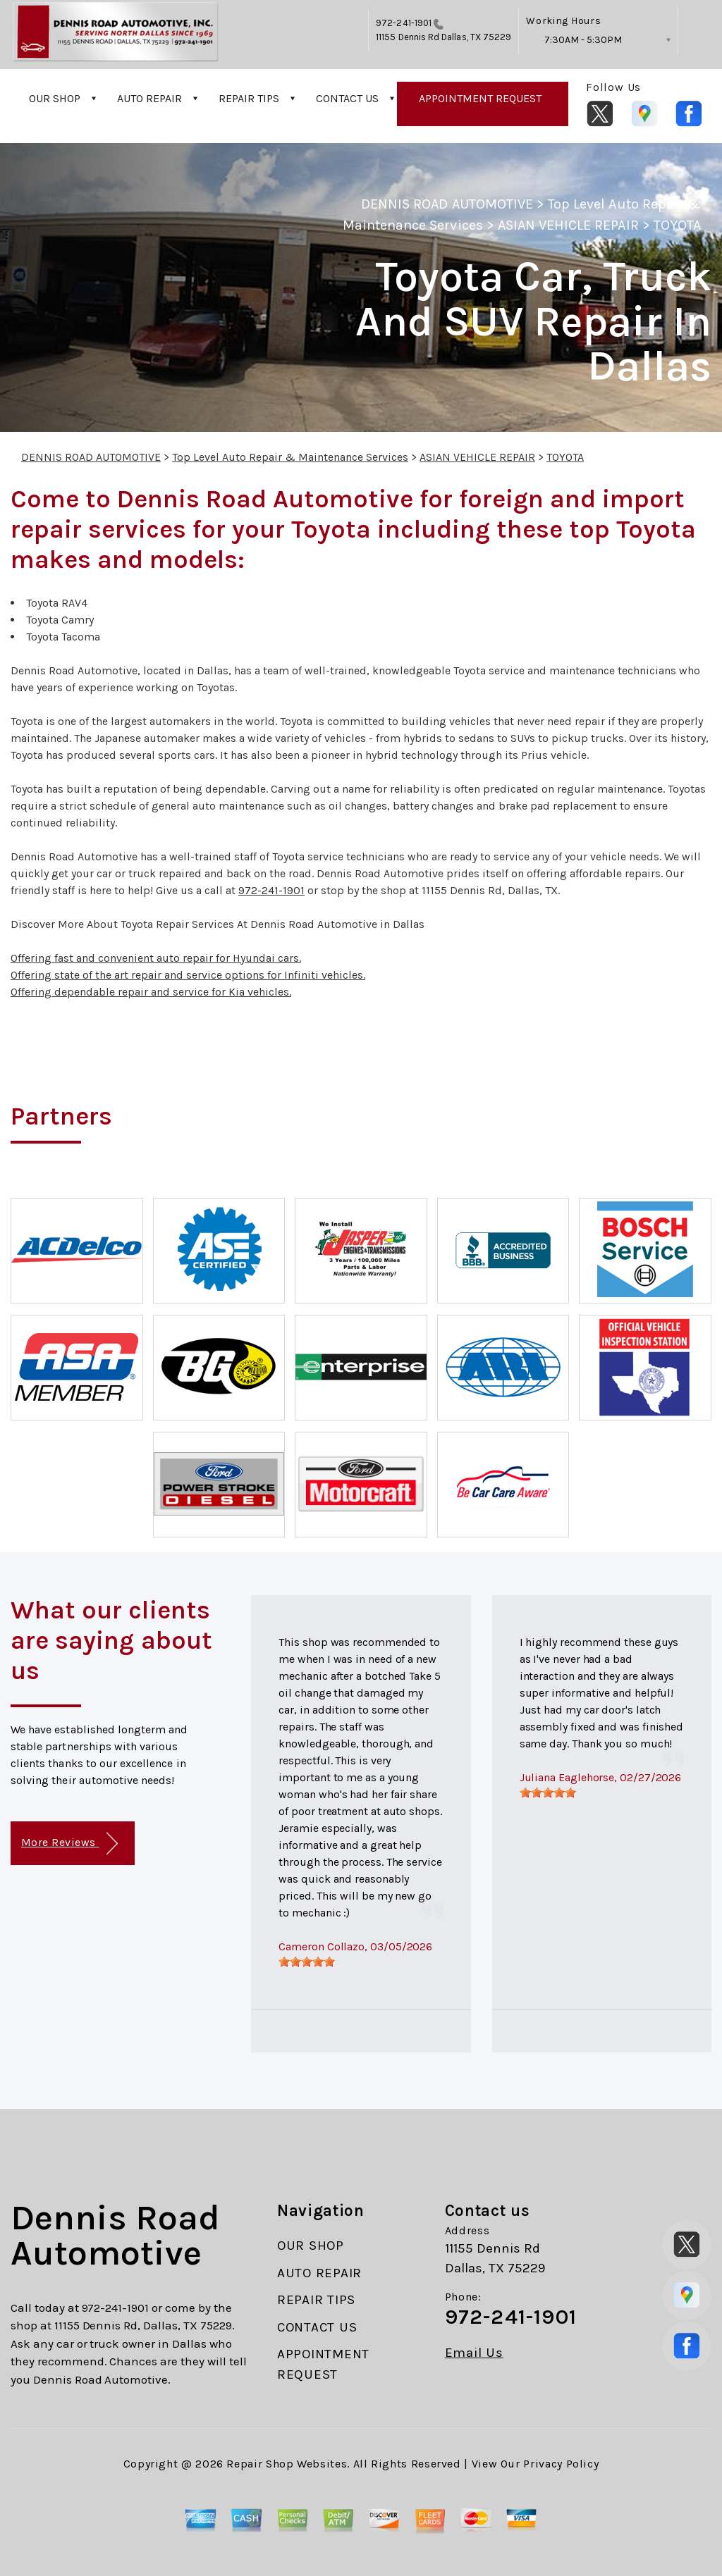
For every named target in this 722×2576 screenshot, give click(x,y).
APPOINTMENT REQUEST (480, 98)
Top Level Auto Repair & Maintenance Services (290, 457)
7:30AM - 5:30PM (583, 40)
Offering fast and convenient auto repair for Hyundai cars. (156, 958)
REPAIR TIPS (249, 98)
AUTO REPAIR (149, 98)
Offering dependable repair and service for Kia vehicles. (151, 991)
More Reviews (69, 1843)
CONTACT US (347, 98)
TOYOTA (677, 225)
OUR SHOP (54, 98)
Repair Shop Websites (286, 2463)
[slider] (307, 1961)
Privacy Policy (561, 2463)
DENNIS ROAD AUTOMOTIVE (447, 204)
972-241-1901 (404, 23)
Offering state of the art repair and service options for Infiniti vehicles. (188, 975)
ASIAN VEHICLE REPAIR (568, 225)
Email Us (474, 2353)
